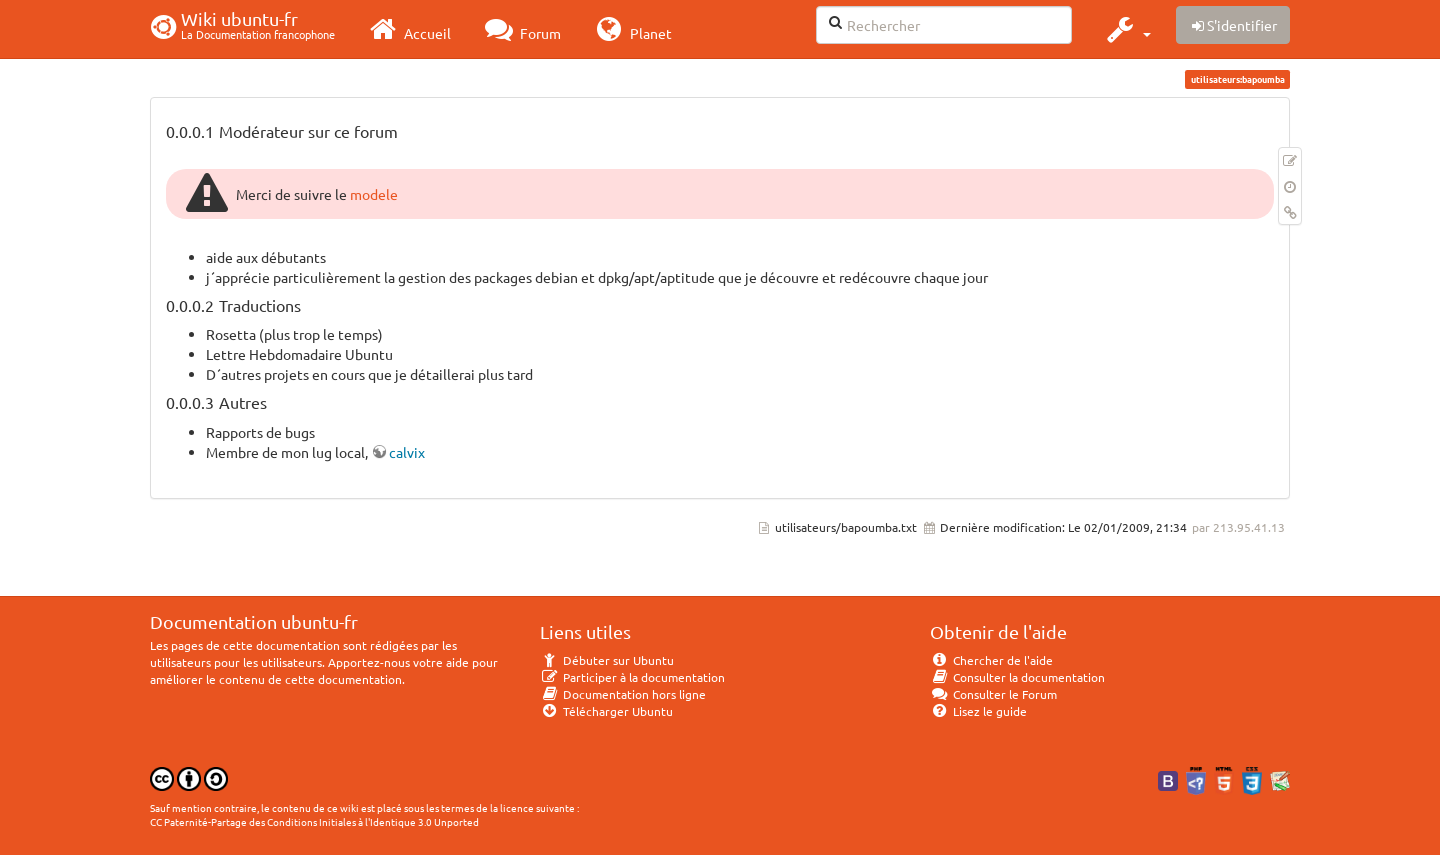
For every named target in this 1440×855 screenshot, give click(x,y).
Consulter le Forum (993, 694)
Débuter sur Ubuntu (607, 660)
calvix (407, 452)
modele (374, 194)
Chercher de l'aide (991, 660)
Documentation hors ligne (623, 694)
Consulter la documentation (1017, 677)
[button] (1126, 29)
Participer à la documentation (632, 677)
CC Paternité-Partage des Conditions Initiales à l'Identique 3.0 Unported (314, 821)
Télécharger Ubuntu (606, 711)
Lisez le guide (978, 711)
